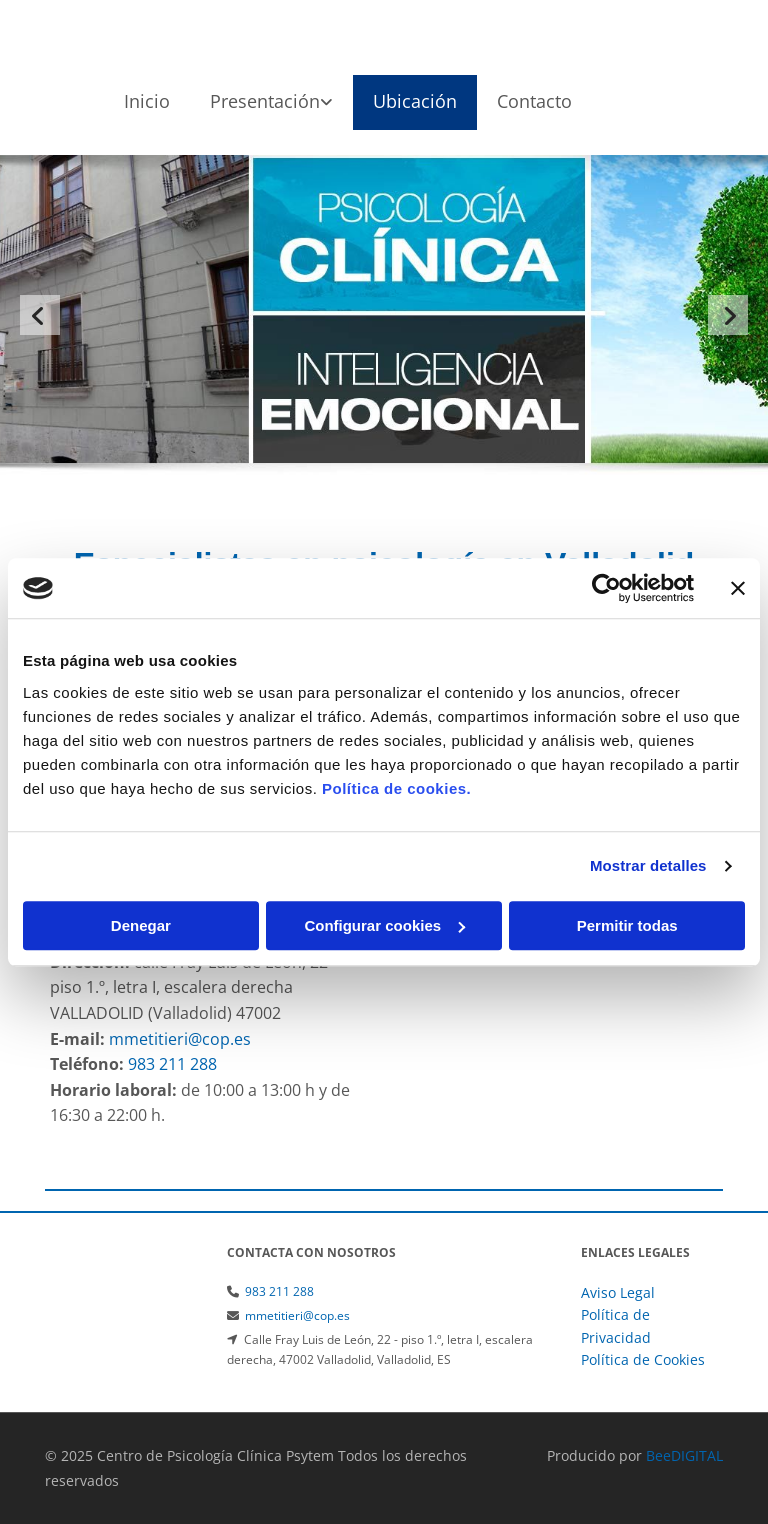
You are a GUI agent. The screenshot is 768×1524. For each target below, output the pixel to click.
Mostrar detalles (648, 865)
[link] (271, 102)
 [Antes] (40, 315)
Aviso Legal (618, 1292)
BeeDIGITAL (684, 1455)
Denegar (141, 925)
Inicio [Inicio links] (147, 101)
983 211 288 (279, 1291)
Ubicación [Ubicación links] (415, 101)
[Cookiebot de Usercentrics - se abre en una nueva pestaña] (606, 588)
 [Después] (728, 315)
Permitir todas (627, 925)
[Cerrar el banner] (738, 588)
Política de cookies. (396, 788)
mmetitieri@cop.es (297, 1315)
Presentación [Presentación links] (265, 101)
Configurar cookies (384, 925)
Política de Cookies (643, 1359)
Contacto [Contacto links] (534, 101)
